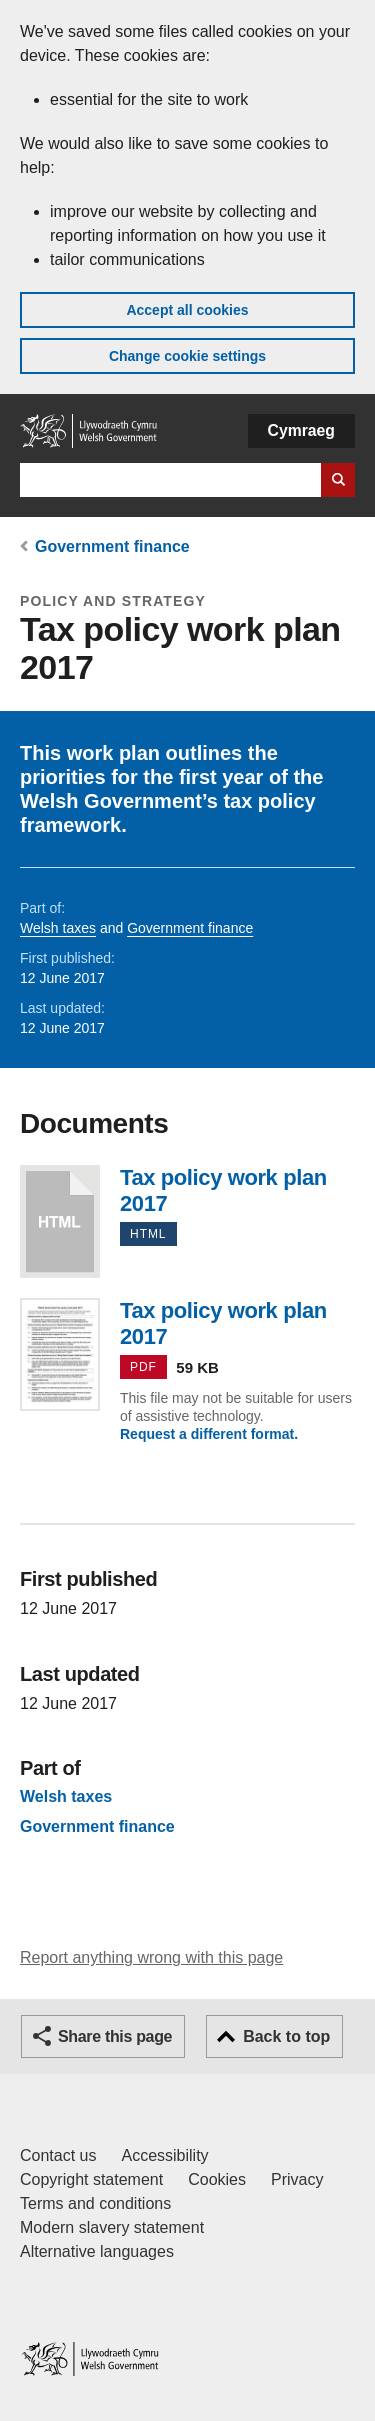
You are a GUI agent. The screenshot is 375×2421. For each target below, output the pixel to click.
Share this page (115, 2036)
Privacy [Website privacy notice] (297, 2179)
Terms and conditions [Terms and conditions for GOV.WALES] (95, 2203)
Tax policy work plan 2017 (60, 1221)
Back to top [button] (286, 2036)
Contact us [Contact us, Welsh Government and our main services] (58, 2155)
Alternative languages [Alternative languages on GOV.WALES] (97, 2251)
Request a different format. (209, 1434)
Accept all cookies (187, 310)
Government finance (112, 546)
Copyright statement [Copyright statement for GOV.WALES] (91, 2179)
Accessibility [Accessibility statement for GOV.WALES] (164, 2155)
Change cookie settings (187, 356)
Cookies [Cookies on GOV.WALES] (217, 2179)
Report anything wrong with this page (151, 1957)
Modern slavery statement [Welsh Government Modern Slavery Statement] (112, 2227)
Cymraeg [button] (301, 430)
